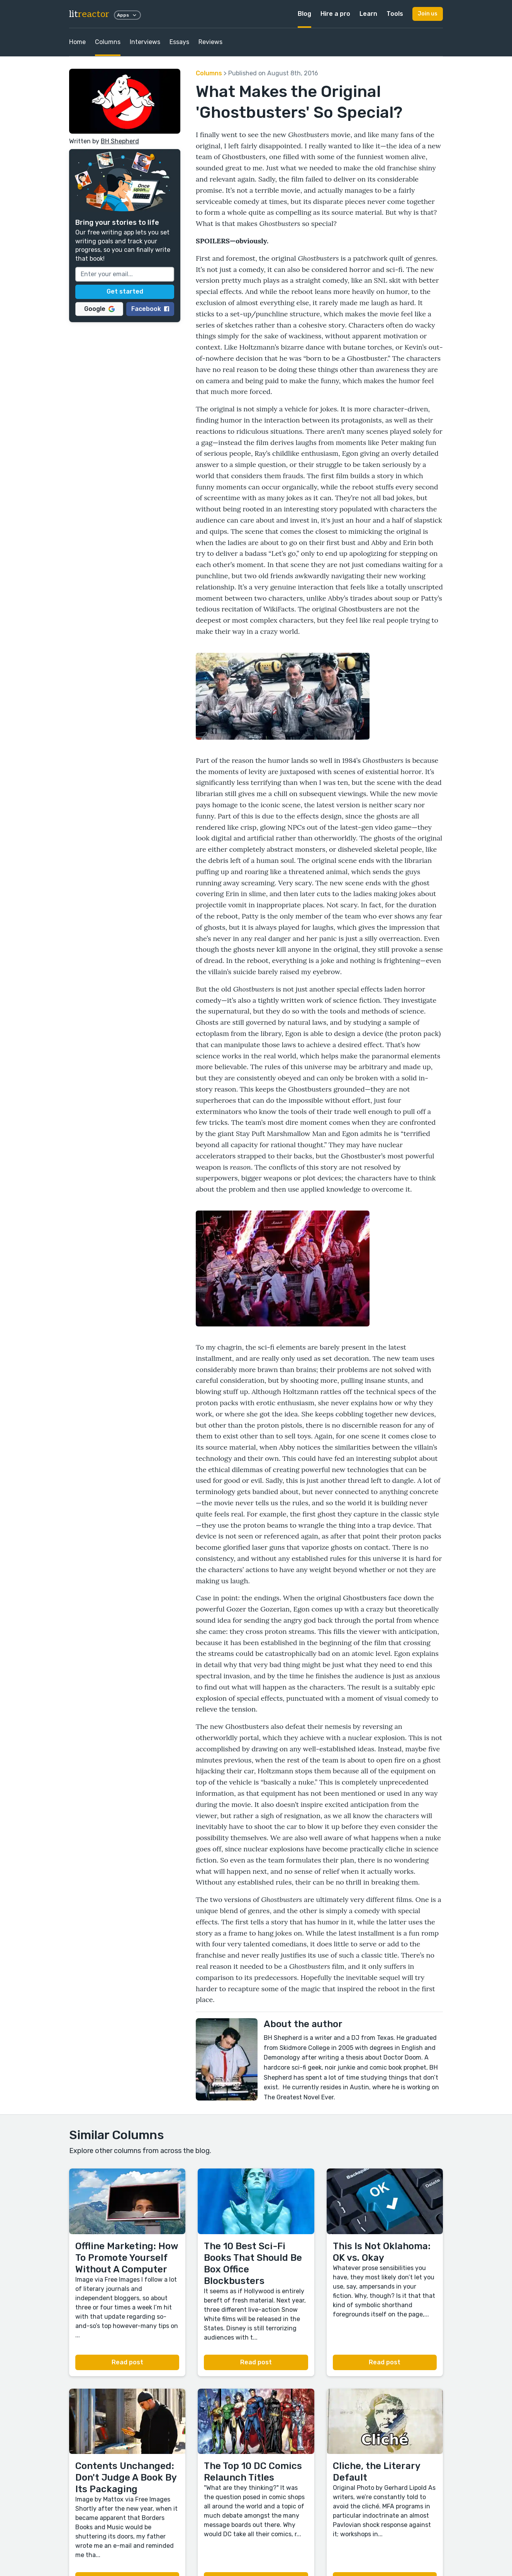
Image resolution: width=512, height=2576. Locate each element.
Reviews (210, 42)
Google (99, 308)
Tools (395, 13)
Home (77, 42)
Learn (368, 13)
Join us (427, 13)
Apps (127, 15)
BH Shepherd (120, 141)
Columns (107, 42)
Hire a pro (335, 13)
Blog (304, 13)
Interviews (145, 42)
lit (89, 14)
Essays (179, 42)
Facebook (150, 308)
